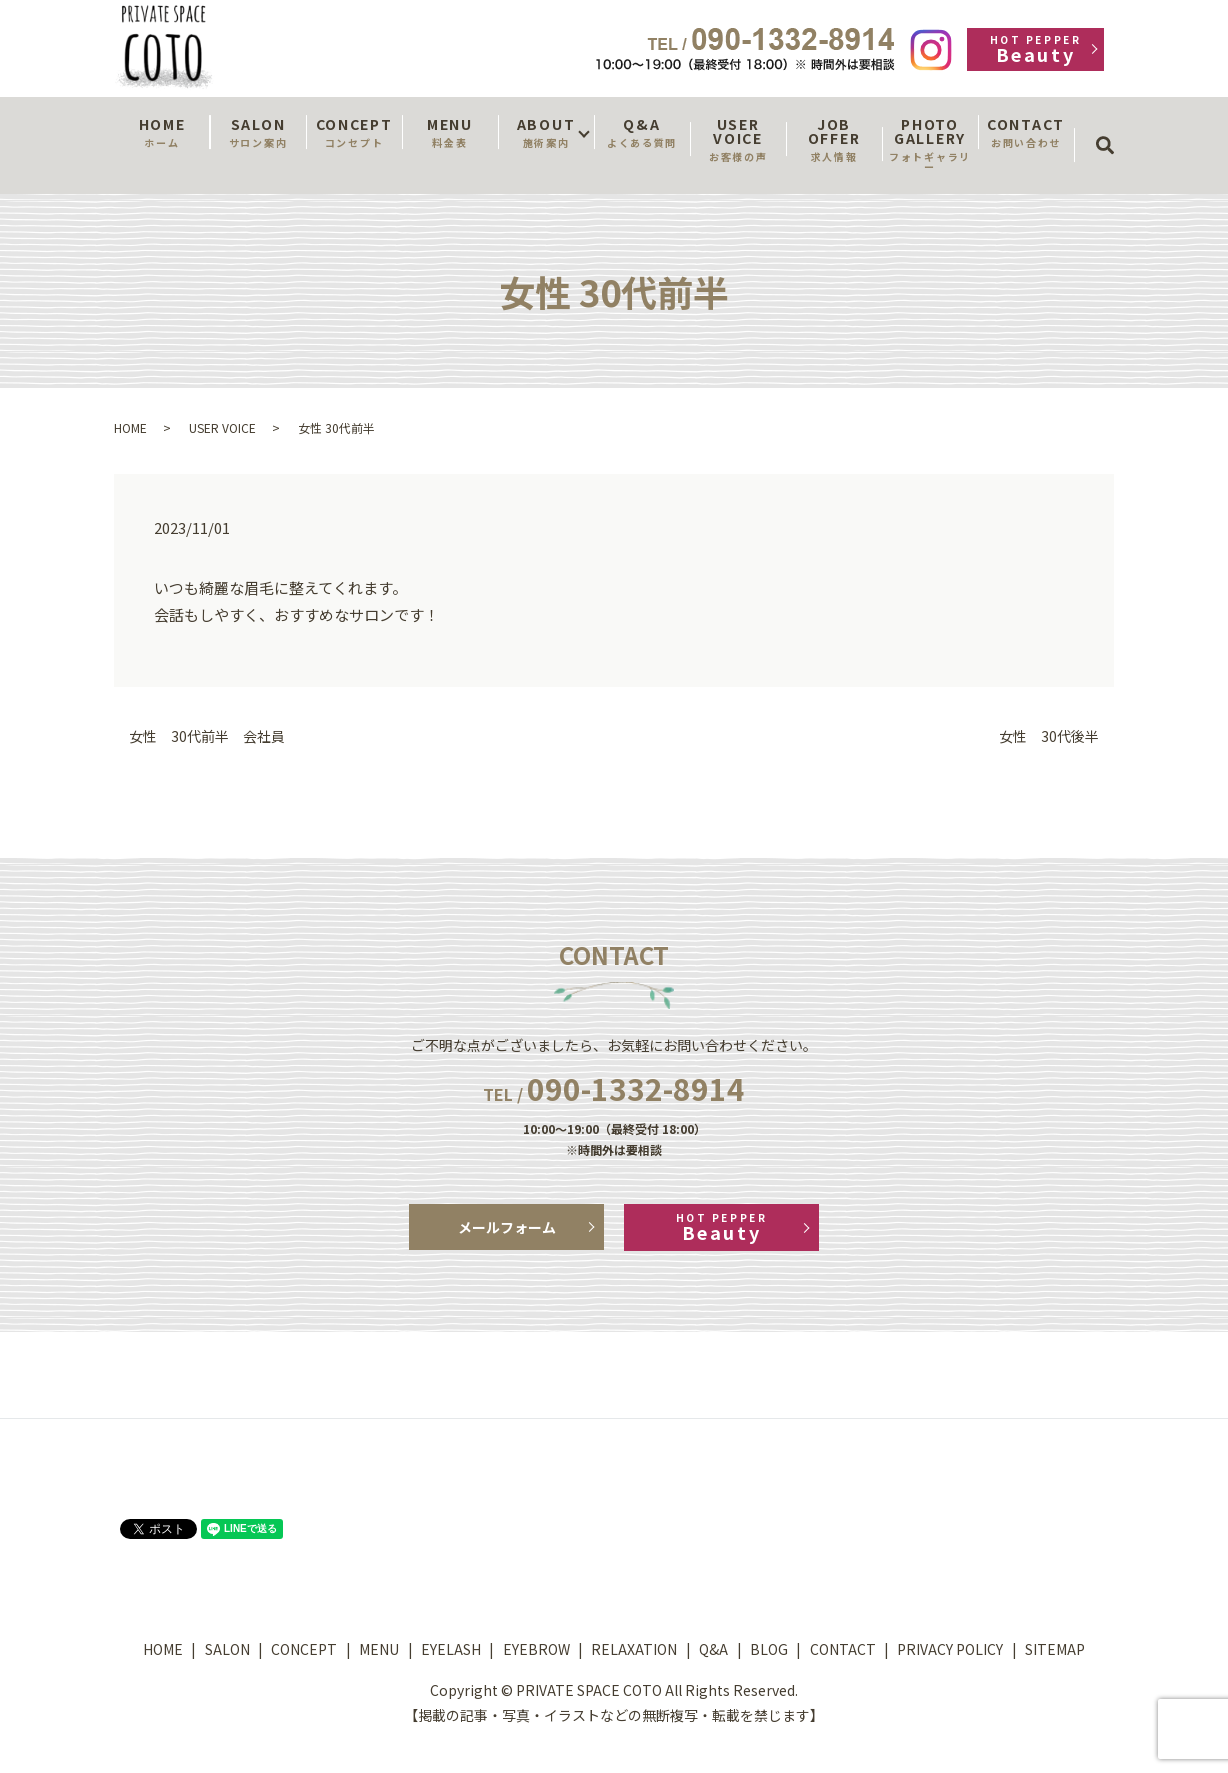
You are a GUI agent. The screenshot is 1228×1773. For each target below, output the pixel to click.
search (1111, 127)
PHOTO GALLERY (930, 144)
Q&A (642, 132)
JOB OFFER (834, 139)
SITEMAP (1055, 1649)
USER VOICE (738, 139)
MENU (450, 132)
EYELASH (451, 1649)
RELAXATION (634, 1649)
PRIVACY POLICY (950, 1649)
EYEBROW (536, 1649)
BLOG (769, 1649)
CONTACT (1026, 132)
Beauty (1035, 49)
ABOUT (546, 132)
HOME (162, 132)
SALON (258, 132)
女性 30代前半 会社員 (207, 736)
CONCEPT (354, 132)
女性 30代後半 (1049, 736)
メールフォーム (507, 1227)
